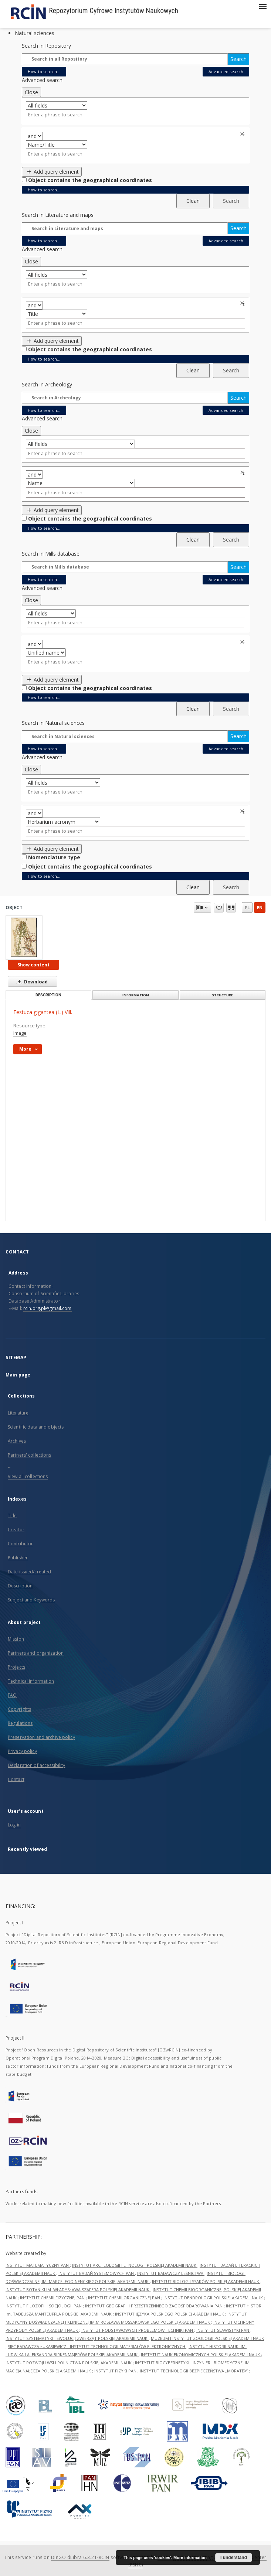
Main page (18, 1375)
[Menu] (262, 6)
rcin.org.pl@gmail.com (47, 1308)
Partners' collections (29, 1455)
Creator (16, 1529)
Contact (16, 1779)
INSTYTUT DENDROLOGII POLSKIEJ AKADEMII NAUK (213, 2297)
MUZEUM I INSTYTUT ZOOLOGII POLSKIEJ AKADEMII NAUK (207, 2338)
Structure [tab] (222, 995)
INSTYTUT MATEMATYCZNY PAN (38, 2265)
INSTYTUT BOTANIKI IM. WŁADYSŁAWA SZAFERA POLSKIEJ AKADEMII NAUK (78, 2289)
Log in (14, 1825)
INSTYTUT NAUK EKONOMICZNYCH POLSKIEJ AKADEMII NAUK (201, 2354)
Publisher (18, 1558)
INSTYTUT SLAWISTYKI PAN (223, 2330)
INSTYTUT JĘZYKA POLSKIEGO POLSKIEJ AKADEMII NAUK (170, 2314)
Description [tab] (48, 995)
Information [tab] (135, 995)
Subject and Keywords (31, 1600)
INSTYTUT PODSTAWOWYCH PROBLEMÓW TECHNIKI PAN (137, 2330)
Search (238, 58)
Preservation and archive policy (41, 1737)
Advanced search (226, 71)
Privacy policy (22, 1751)
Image (20, 1033)
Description (20, 1586)
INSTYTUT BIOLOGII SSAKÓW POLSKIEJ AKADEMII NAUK (206, 2281)
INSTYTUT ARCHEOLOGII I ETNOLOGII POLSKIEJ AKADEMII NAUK (134, 2265)
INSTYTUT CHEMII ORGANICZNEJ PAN (124, 2297)
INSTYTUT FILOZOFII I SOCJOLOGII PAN (44, 2306)
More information (190, 2557)
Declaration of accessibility (36, 1765)
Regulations (20, 1723)
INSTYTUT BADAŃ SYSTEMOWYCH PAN (96, 2273)
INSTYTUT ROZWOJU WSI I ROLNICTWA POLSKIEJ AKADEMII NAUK (69, 2362)
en (259, 907)
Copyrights (19, 1709)
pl (247, 907)
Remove (243, 134)
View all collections (28, 1476)
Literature (18, 1413)
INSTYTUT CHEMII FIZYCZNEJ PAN (53, 2297)
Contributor (20, 1544)
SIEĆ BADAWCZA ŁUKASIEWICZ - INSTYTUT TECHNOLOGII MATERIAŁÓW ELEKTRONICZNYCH (97, 2346)
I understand (233, 2557)
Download (31, 981)
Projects (16, 1667)
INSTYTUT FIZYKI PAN (116, 2371)
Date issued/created (29, 1572)
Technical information (31, 1681)
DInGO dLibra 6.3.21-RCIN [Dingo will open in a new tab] (80, 2557)
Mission (16, 1639)
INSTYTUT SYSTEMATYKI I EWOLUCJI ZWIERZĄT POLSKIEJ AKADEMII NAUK (77, 2338)
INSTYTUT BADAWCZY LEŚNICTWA (170, 2273)
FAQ (12, 1695)
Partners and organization (36, 1653)
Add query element (52, 171)
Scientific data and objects (36, 1427)
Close (31, 92)
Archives (17, 1441)
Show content (33, 965)
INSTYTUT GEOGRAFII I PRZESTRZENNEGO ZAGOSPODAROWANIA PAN (154, 2306)
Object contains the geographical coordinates (90, 180)
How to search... (44, 71)
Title (12, 1515)
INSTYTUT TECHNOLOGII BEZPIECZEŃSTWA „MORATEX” (194, 2371)
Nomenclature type (54, 857)
